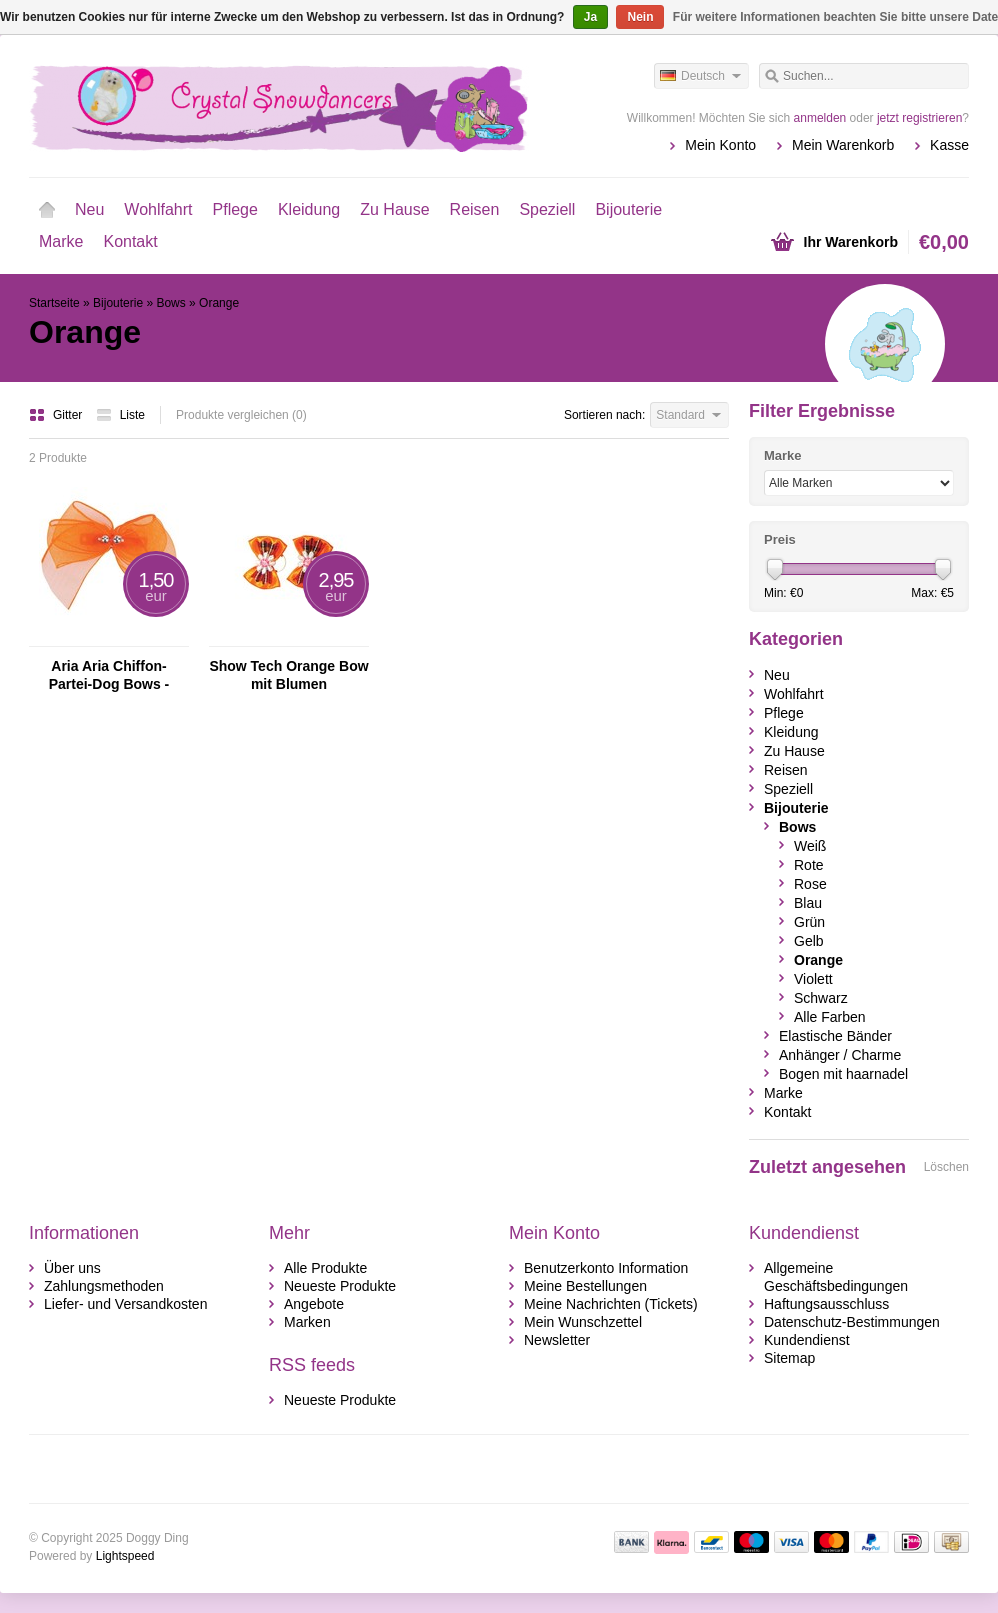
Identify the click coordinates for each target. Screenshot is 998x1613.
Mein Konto (720, 145)
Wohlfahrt (158, 209)
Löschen (946, 1167)
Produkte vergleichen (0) (241, 415)
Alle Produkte (325, 1268)
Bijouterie (628, 209)
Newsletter (557, 1340)
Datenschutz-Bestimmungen (852, 1322)
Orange (219, 303)
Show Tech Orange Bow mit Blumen (288, 675)
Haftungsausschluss (826, 1304)
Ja (590, 17)
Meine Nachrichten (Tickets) (611, 1304)
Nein (640, 17)
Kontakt (130, 241)
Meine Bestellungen (585, 1286)
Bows (170, 303)
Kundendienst (807, 1340)
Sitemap (789, 1358)
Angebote (314, 1304)
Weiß (810, 846)
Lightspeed (125, 1556)
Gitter (57, 415)
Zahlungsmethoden (104, 1286)
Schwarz (821, 998)
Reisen (475, 209)
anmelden (820, 118)
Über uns (72, 1268)
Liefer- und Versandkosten (125, 1304)
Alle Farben (830, 1017)
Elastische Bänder (835, 1036)
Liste (120, 415)
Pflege (235, 209)
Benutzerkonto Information (606, 1268)
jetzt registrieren (919, 118)
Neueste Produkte (340, 1286)
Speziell (547, 209)
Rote (809, 865)
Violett (813, 979)
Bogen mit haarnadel (843, 1074)
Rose (810, 884)
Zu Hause (394, 209)
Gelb (809, 941)
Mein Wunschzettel (583, 1322)
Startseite (47, 210)
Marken (307, 1322)
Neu (89, 209)
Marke (61, 241)
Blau (808, 903)
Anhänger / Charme (840, 1055)
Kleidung (309, 209)
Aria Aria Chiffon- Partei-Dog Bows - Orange (109, 675)
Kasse (949, 145)
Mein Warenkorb (843, 145)
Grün (809, 922)
